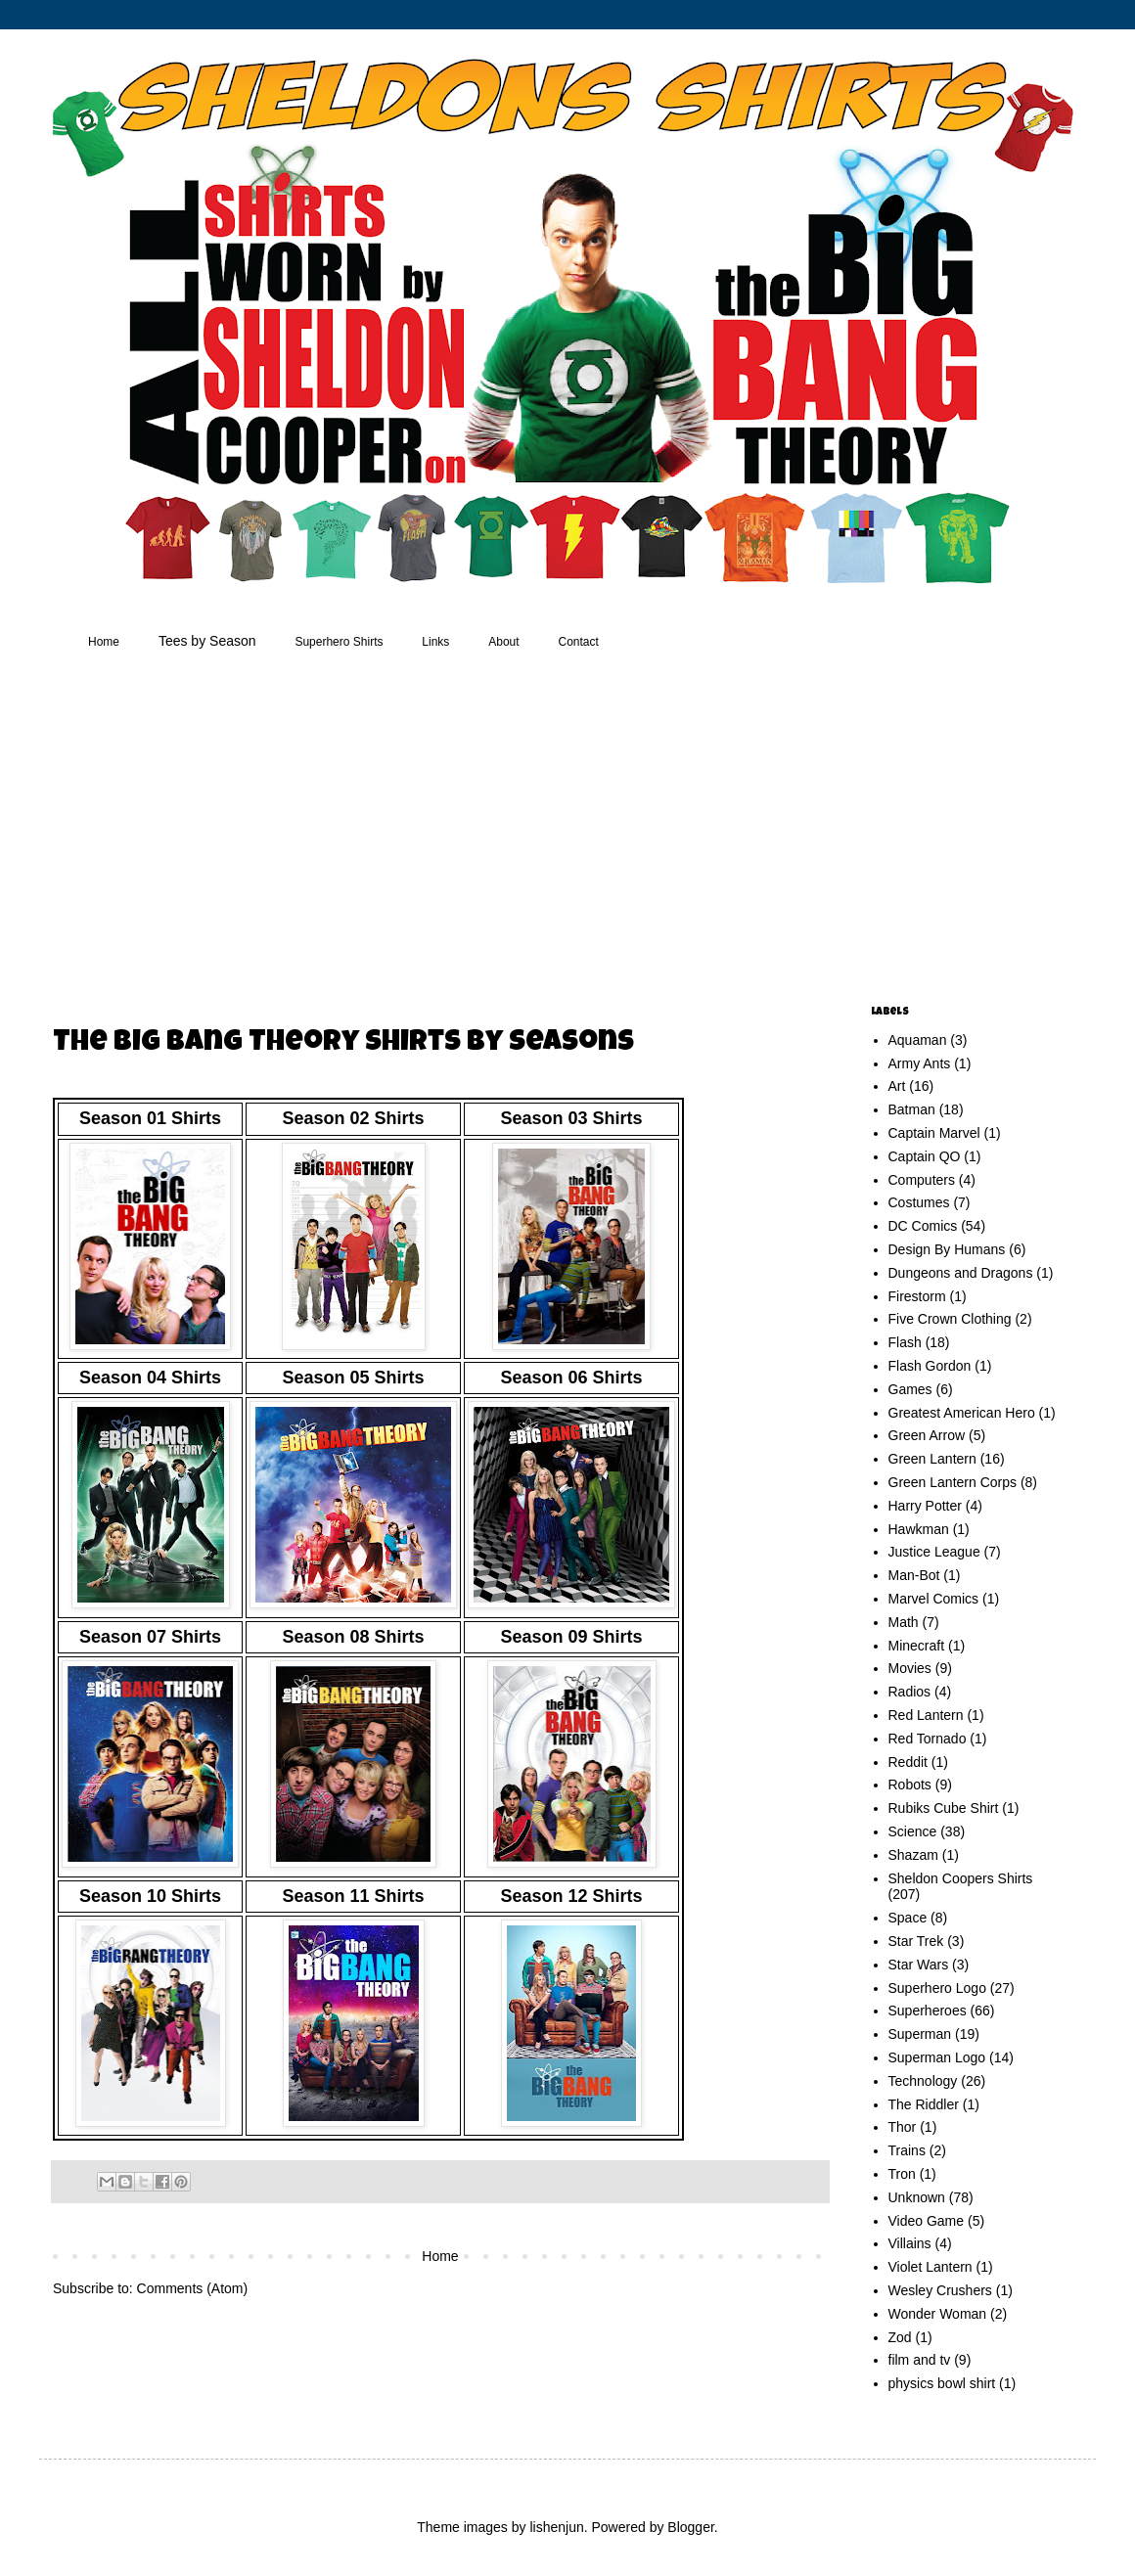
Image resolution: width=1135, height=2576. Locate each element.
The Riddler (923, 2104)
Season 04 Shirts (150, 1377)
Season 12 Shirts (571, 1896)
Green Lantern (932, 1459)
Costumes (919, 1202)
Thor (902, 2127)
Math (903, 1622)
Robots (909, 1784)
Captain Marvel (934, 1133)
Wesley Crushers (940, 2290)
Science (912, 1831)
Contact (579, 642)
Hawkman (918, 1529)
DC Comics (923, 1226)
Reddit (908, 1762)
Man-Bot (914, 1575)
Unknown (916, 2197)
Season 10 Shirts (150, 1896)
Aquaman (917, 1040)
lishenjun (556, 2527)
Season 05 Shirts (353, 1377)
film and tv (919, 2360)
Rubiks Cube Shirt (943, 1808)
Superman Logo (937, 2057)
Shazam (913, 1855)
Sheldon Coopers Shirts (960, 1878)
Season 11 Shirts (353, 1896)
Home (103, 642)
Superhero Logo (937, 1988)
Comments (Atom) (193, 2288)
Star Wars (918, 1964)
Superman (920, 2034)
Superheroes (927, 2010)
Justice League (934, 1551)
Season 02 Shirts (353, 1118)
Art (897, 1086)
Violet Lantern (930, 2267)
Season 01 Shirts (150, 1118)
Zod (900, 2337)
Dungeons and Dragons (960, 1273)
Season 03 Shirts (571, 1118)
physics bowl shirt (942, 2383)
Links (435, 642)
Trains (907, 2150)
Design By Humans (947, 1249)
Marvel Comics (933, 1598)
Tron (902, 2174)
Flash (905, 1342)
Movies (909, 1668)
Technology (923, 2081)
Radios (909, 1691)
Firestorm (917, 1296)
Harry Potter (925, 1506)
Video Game (926, 2221)
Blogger (690, 2527)
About (503, 642)
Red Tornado (927, 1738)
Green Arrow (927, 1435)
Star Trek (916, 1941)
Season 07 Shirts (150, 1637)
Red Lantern (926, 1715)
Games (910, 1389)
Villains (909, 2243)
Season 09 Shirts (571, 1637)
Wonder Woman (937, 2314)
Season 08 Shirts (353, 1637)
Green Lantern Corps (953, 1482)
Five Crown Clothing (950, 1319)
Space (908, 1917)
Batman (911, 1109)
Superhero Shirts (339, 642)
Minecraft (916, 1645)
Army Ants (919, 1063)
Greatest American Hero (961, 1413)
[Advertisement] (409, 831)
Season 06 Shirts (571, 1377)
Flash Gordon (930, 1366)
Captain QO (924, 1156)
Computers (921, 1180)
